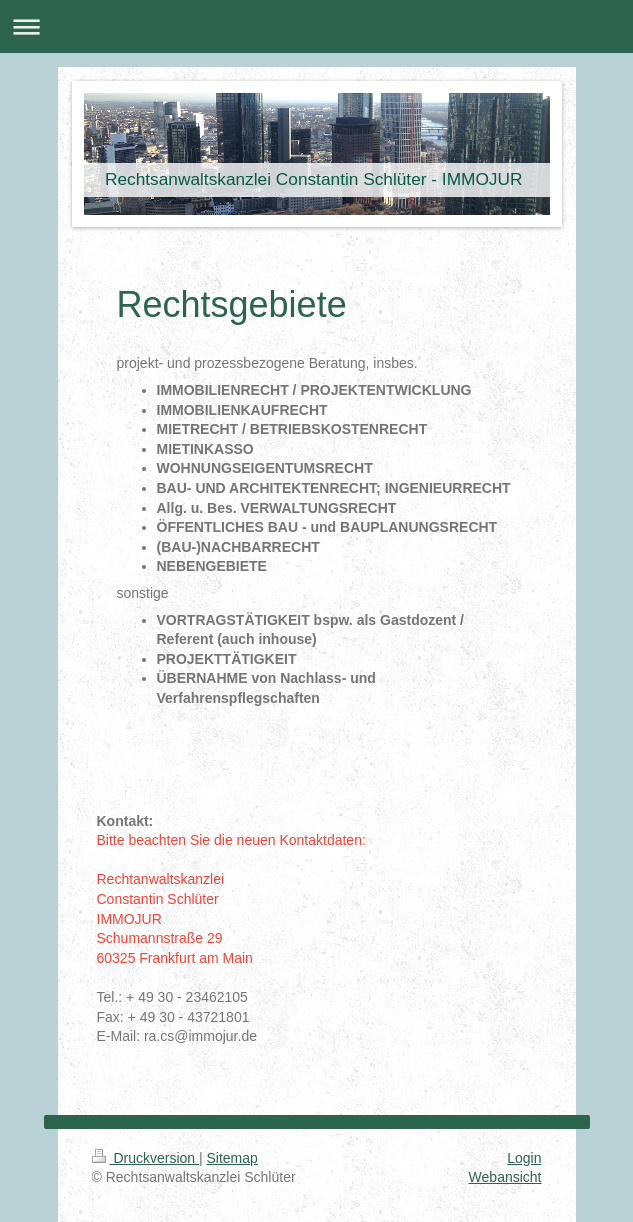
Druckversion (145, 1158)
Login (524, 1158)
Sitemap (232, 1158)
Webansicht (505, 1177)
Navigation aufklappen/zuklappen (316, 26)
